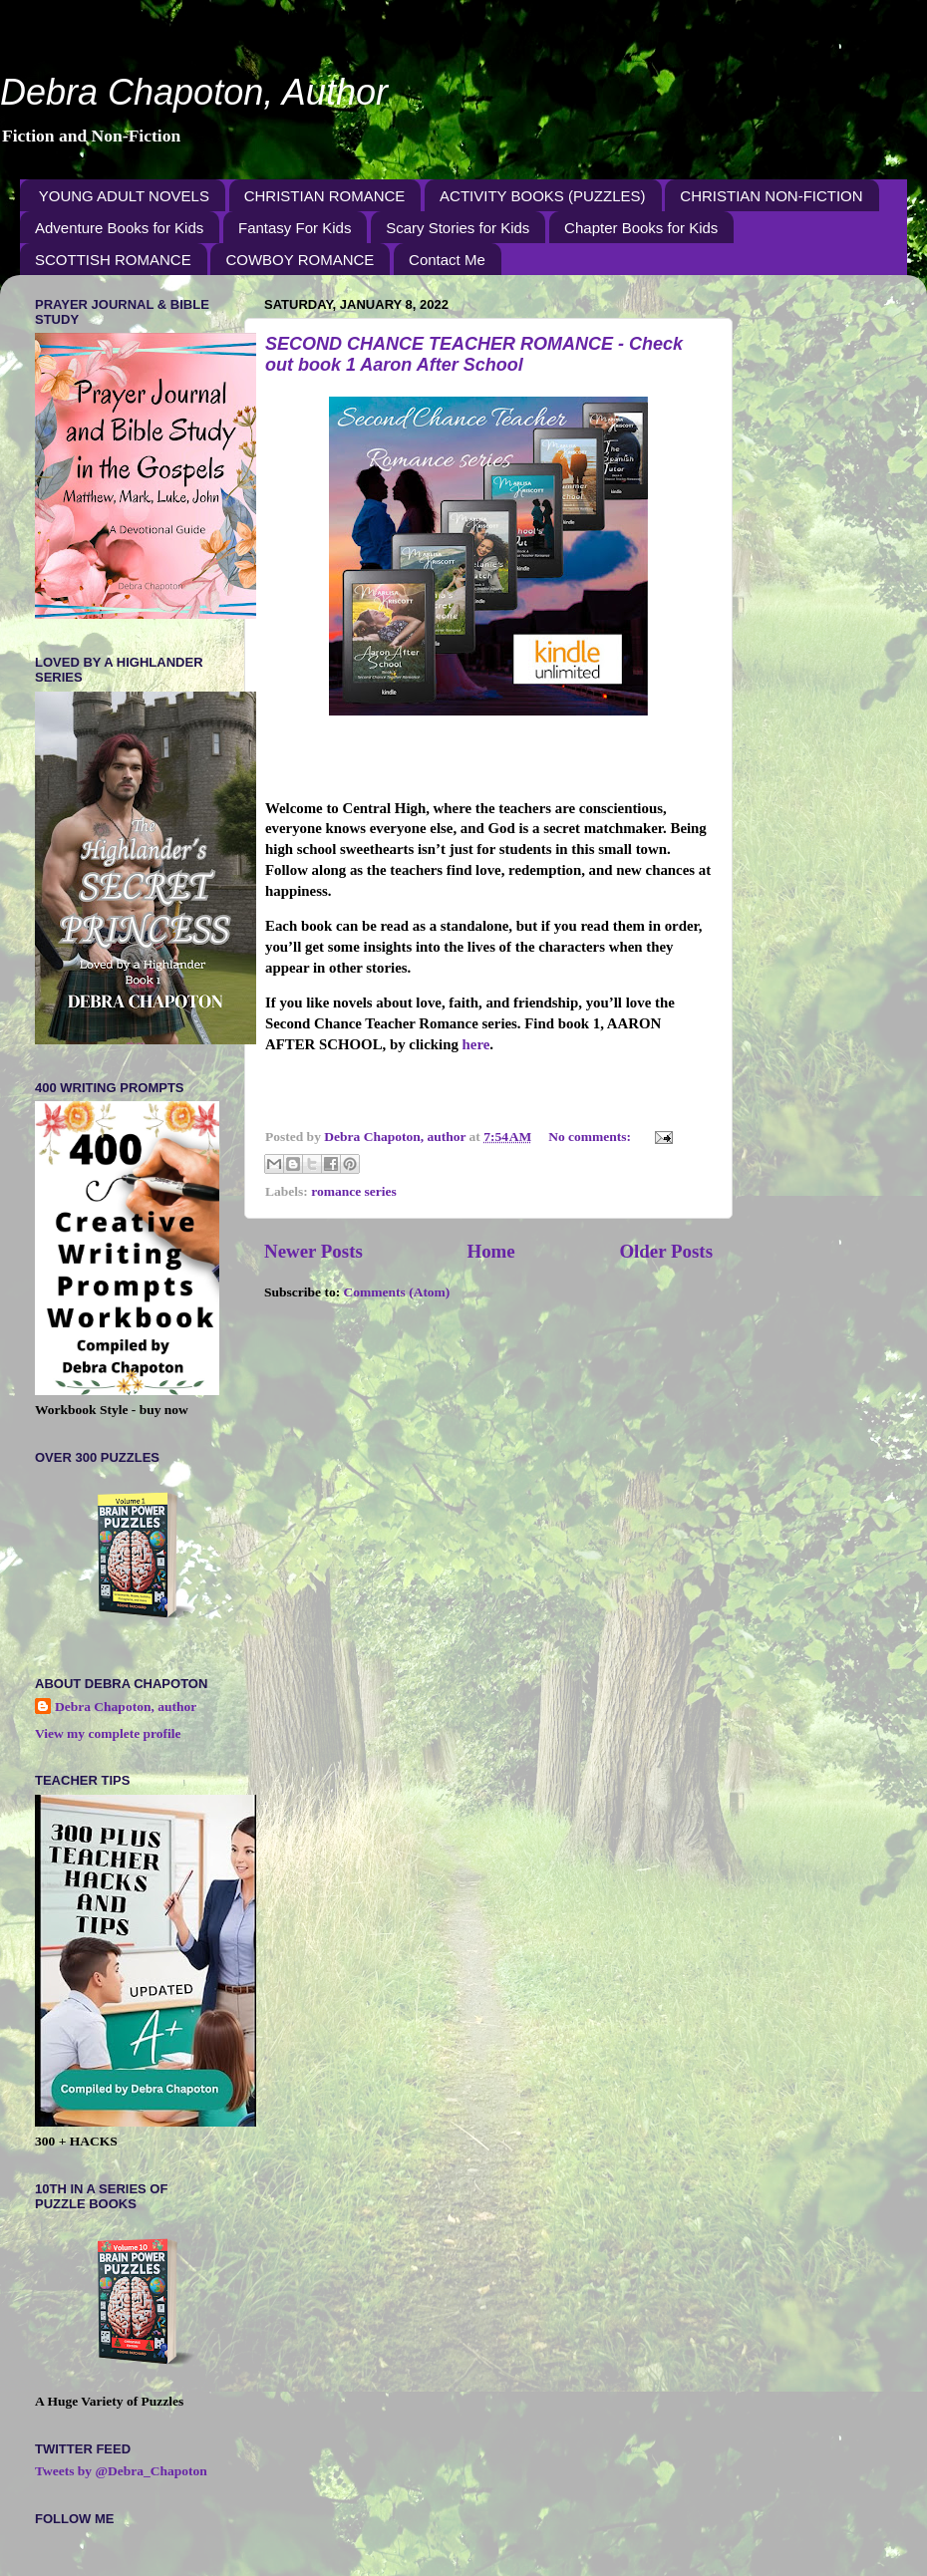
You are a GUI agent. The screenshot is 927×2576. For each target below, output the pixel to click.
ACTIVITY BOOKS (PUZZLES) (542, 195)
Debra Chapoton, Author (194, 92)
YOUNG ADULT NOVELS (124, 195)
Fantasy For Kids (294, 227)
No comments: (591, 1136)
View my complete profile (108, 1733)
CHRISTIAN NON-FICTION (771, 195)
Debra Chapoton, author (125, 1706)
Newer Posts (313, 1251)
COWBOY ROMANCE (299, 259)
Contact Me (447, 259)
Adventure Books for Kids (119, 227)
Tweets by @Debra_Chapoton (121, 2470)
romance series (354, 1191)
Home (490, 1251)
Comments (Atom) (397, 1292)
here (476, 1044)
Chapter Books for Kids (641, 227)
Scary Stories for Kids (457, 227)
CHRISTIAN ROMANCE (325, 195)
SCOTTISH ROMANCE (113, 259)
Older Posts (666, 1251)
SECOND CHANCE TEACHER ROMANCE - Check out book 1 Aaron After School (474, 354)
